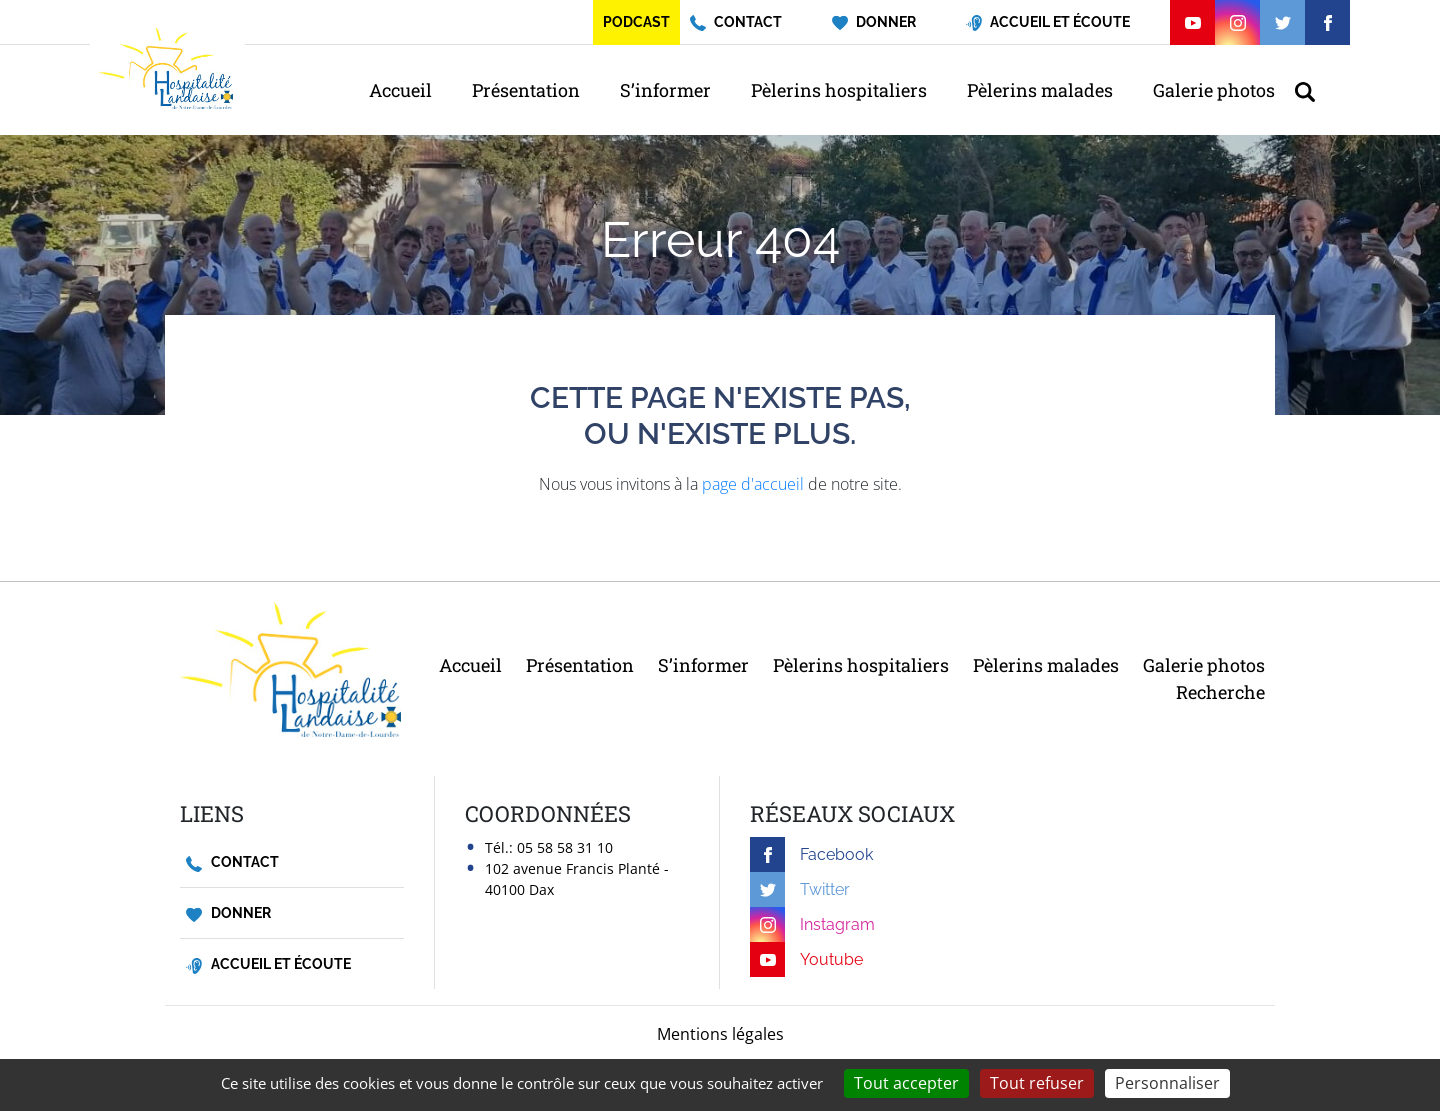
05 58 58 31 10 (565, 847)
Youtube (806, 959)
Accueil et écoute (268, 964)
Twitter (800, 889)
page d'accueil (753, 484)
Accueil (400, 90)
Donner (228, 913)
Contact (232, 862)
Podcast (636, 22)
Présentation (526, 90)
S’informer (665, 90)
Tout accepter (906, 1083)
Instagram (812, 924)
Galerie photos (1214, 90)
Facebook (811, 854)
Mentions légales (720, 1034)
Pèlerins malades (1040, 90)
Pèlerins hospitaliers (839, 90)
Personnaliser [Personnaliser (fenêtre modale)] (1167, 1083)
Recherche (1220, 692)
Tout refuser (1037, 1083)
